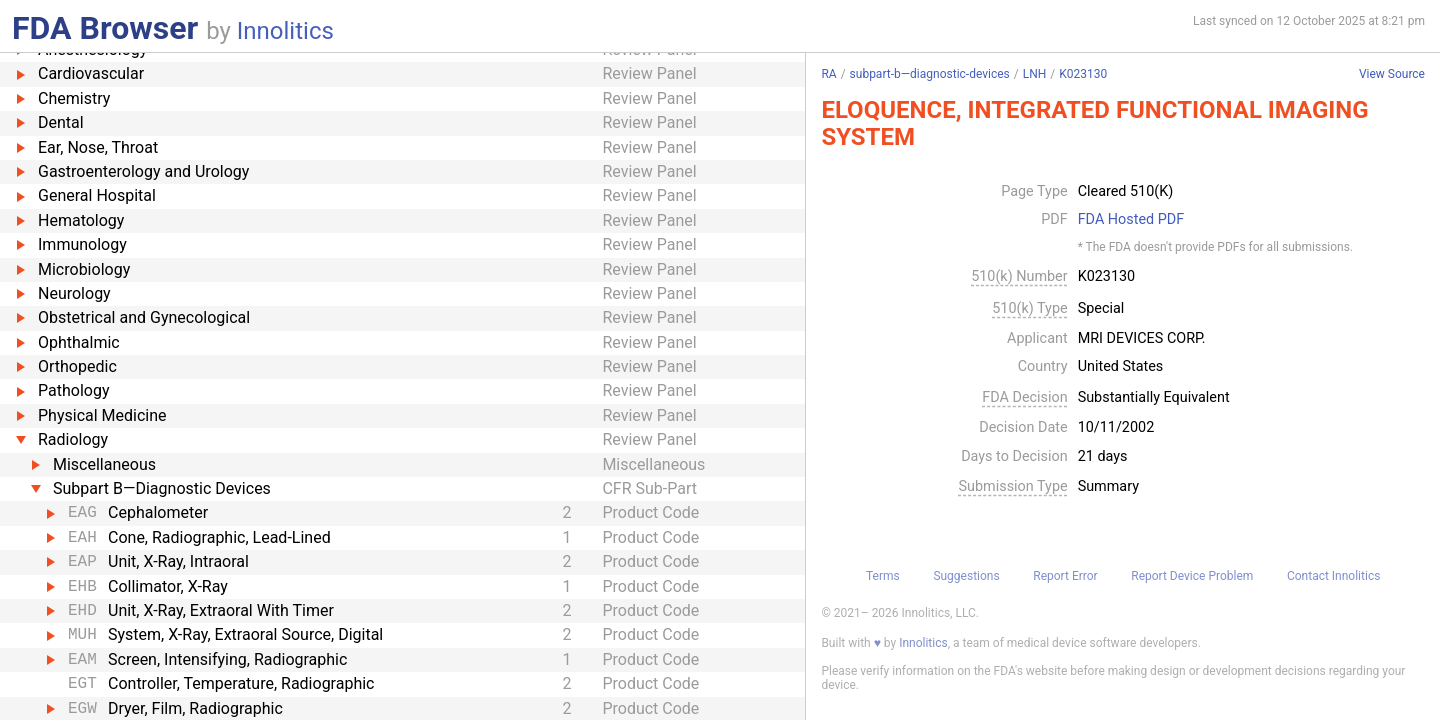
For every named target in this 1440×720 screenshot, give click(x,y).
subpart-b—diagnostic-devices (930, 74)
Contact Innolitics (1333, 576)
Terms (883, 576)
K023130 (1083, 74)
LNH (1035, 74)
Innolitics (285, 31)
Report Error (1065, 576)
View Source (1392, 74)
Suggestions (966, 576)
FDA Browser (105, 28)
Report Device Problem (1192, 576)
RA (828, 74)
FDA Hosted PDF (1131, 220)
